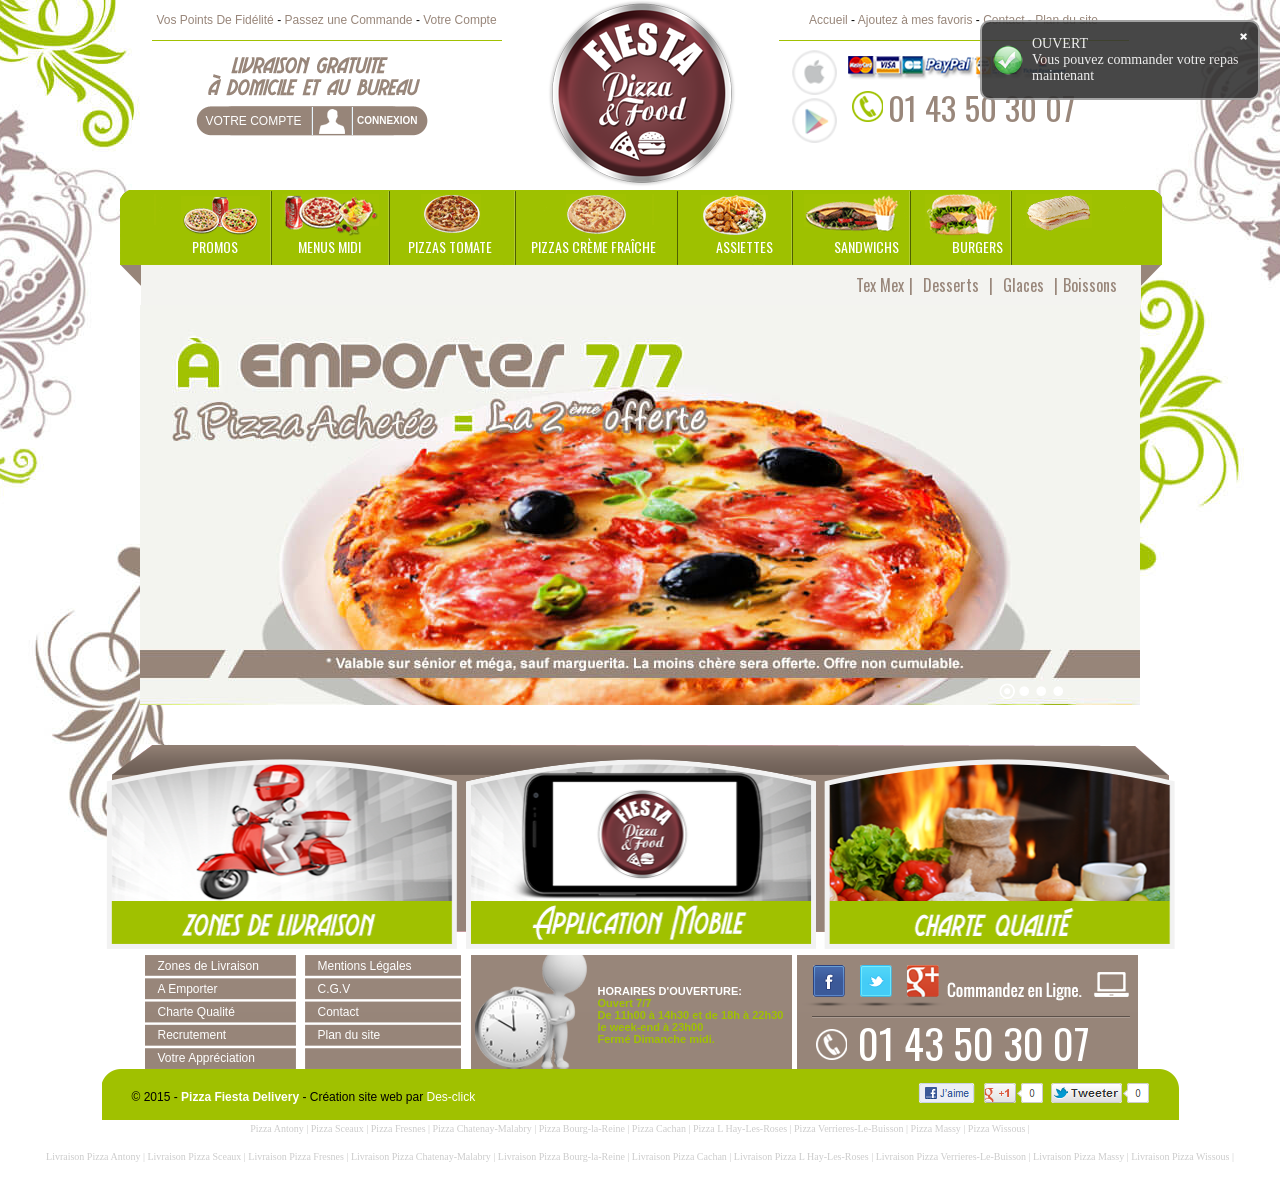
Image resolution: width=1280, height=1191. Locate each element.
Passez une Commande (348, 20)
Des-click (451, 1097)
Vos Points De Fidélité (214, 20)
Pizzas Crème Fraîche (593, 246)
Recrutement (192, 1035)
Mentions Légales (365, 966)
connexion (387, 120)
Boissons (1090, 285)
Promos (215, 246)
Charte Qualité (196, 1012)
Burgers (977, 246)
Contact (338, 1012)
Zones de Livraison (208, 966)
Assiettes (744, 246)
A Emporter (188, 989)
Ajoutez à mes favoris (915, 20)
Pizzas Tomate (450, 246)
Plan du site (349, 1035)
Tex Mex (880, 285)
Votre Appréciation (206, 1058)
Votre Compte (459, 20)
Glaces (1023, 285)
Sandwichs (866, 246)
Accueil (828, 20)
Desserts (951, 285)
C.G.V (334, 989)
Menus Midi (329, 246)
